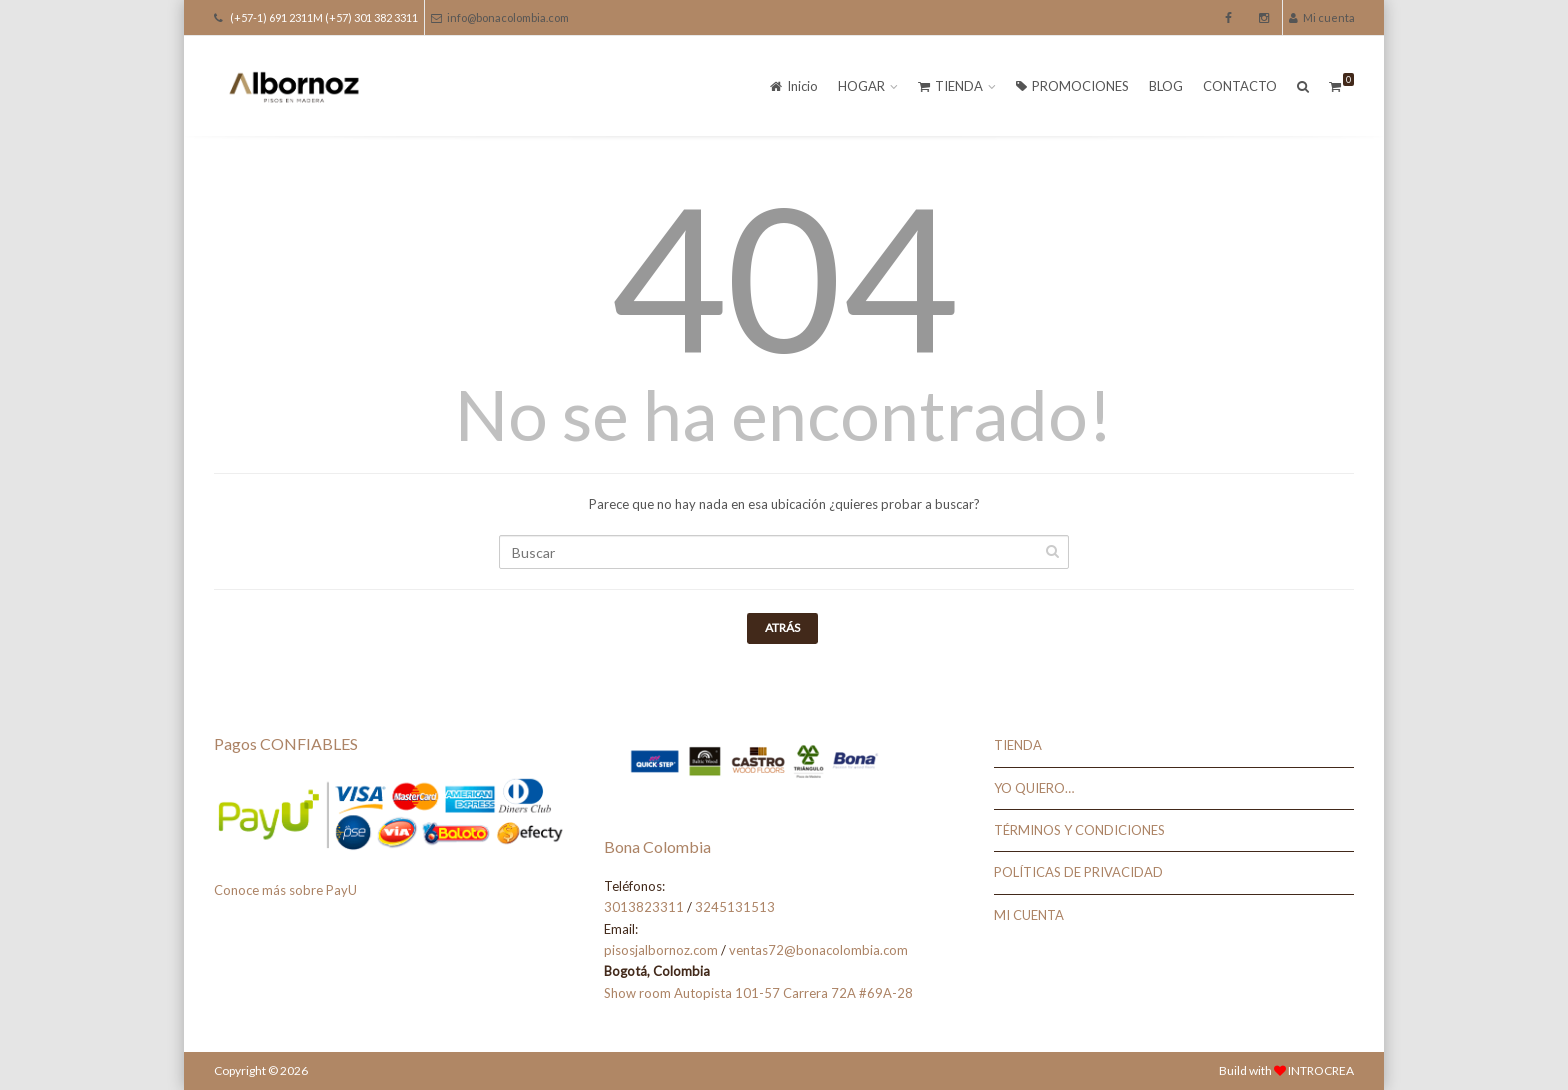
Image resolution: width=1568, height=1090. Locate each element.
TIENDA (950, 86)
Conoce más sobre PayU (285, 890)
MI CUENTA (1029, 915)
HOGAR (861, 86)
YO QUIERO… (1034, 788)
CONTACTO (1240, 86)
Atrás (782, 627)
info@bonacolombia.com (500, 17)
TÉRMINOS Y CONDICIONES (1079, 830)
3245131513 (735, 907)
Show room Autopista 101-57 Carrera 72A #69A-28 (758, 993)
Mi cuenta (1322, 17)
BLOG (1166, 86)
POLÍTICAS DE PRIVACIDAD (1078, 872)
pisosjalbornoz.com (661, 950)
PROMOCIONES (1072, 86)
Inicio (794, 86)
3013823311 (644, 907)
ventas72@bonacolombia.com (818, 950)
